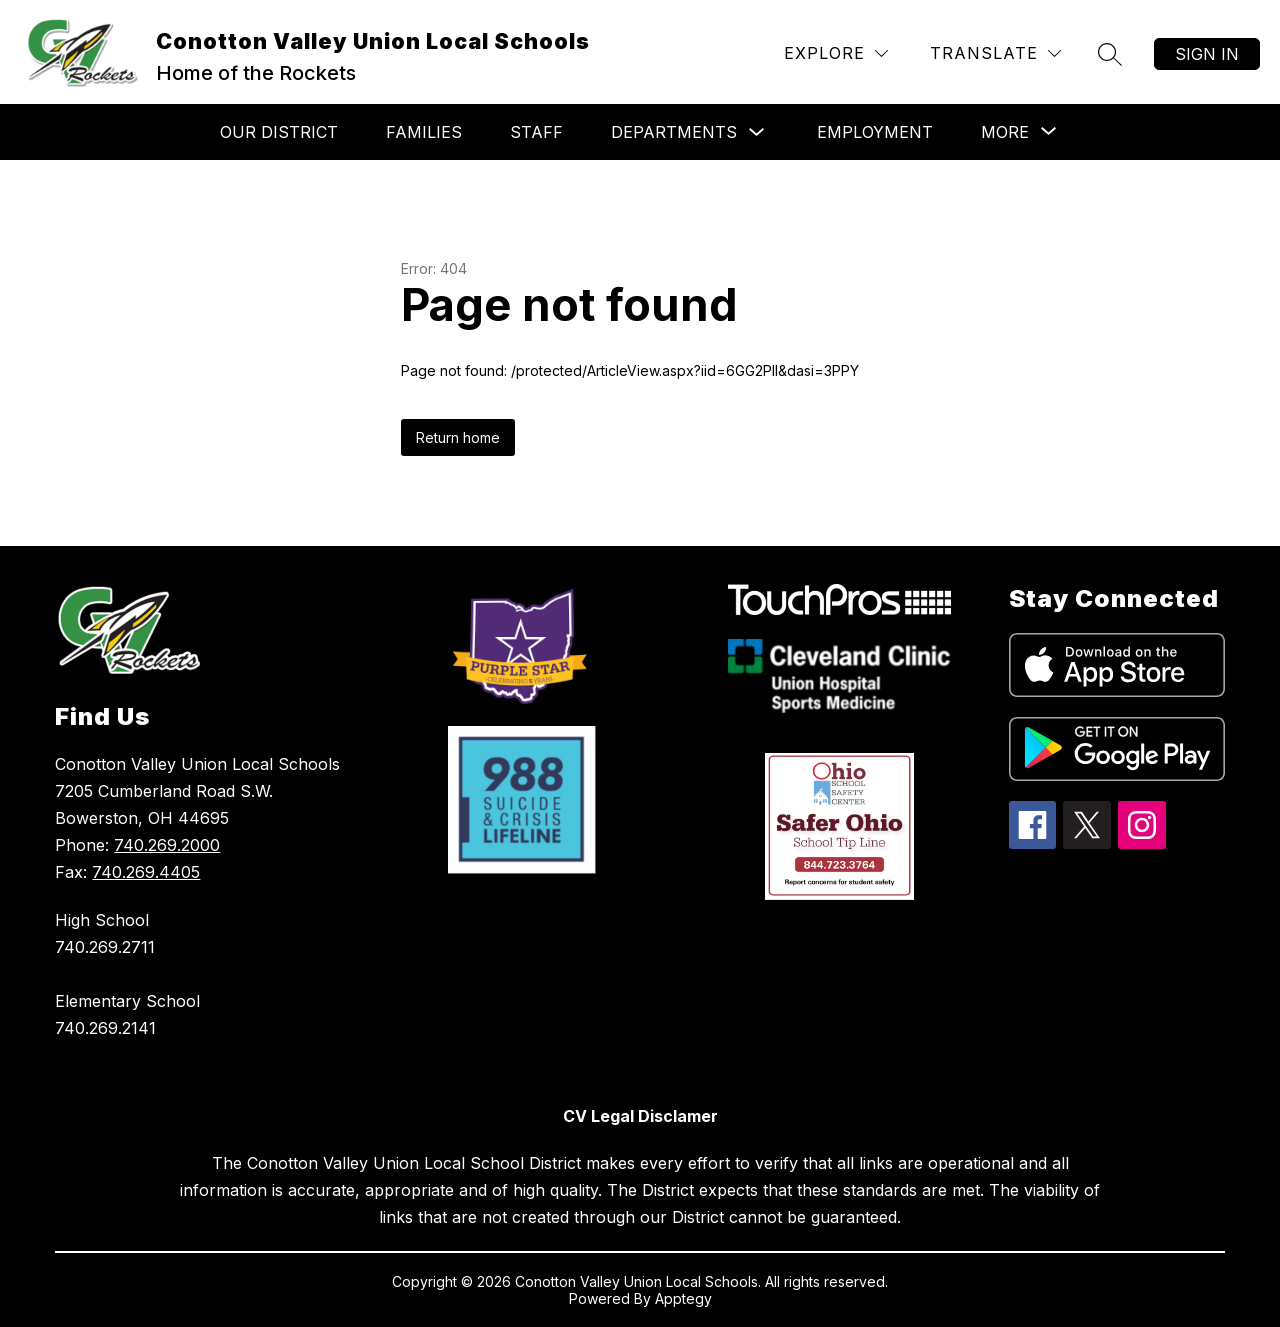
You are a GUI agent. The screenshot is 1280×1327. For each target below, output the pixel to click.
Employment (875, 132)
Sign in (1207, 54)
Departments (674, 132)
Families (424, 132)
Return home (458, 437)
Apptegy (683, 1298)
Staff (536, 132)
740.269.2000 (167, 845)
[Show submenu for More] (1005, 132)
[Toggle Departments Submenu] (757, 132)
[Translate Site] (995, 53)
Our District (279, 132)
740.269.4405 (146, 872)
